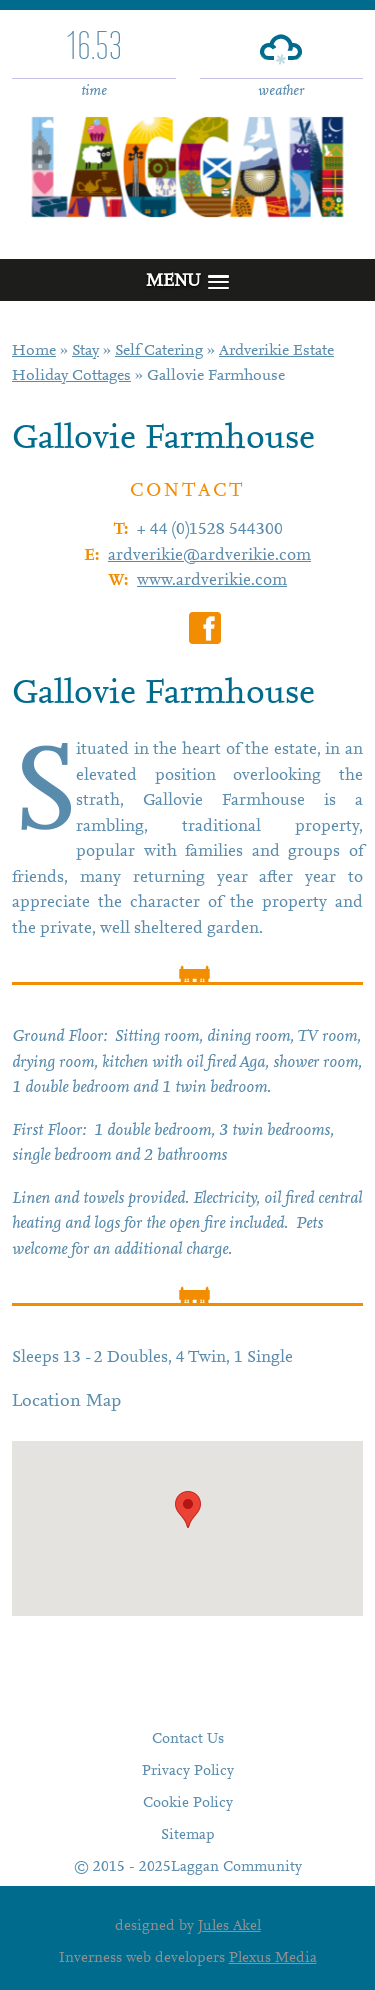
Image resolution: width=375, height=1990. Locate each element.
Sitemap (188, 1835)
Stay (85, 351)
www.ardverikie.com (212, 581)
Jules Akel (229, 1926)
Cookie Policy (188, 1803)
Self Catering (159, 351)
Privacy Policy (188, 1771)
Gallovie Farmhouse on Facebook (205, 628)
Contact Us (188, 1739)
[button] (188, 1509)
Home (34, 351)
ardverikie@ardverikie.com (209, 556)
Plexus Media (273, 1958)
